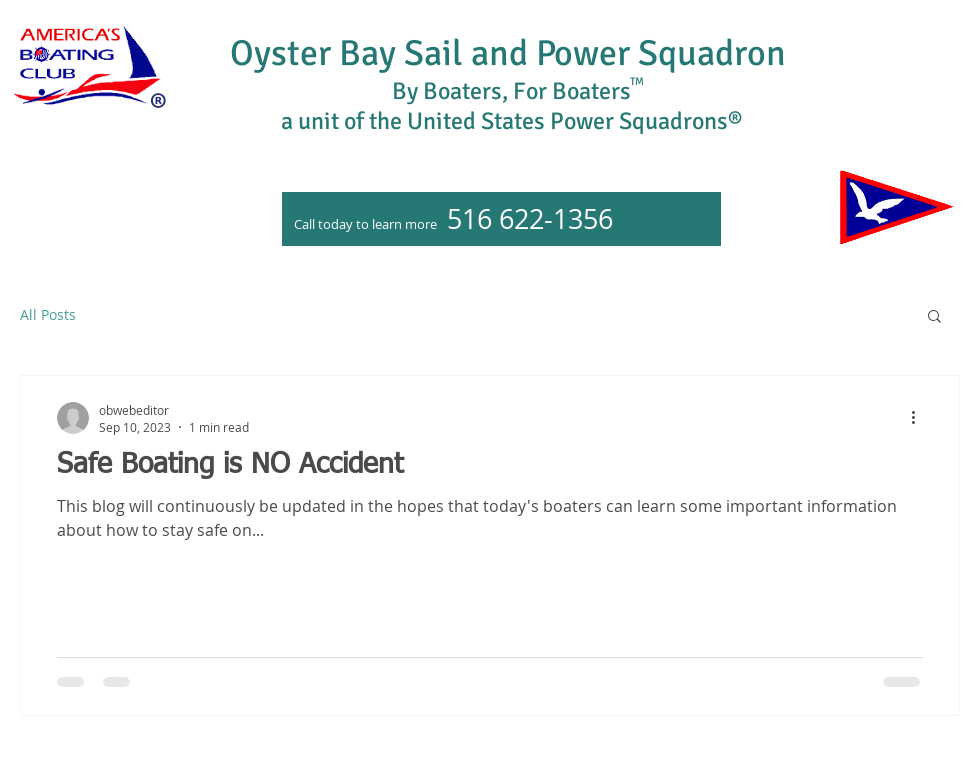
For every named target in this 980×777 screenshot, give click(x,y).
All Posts (48, 314)
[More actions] (920, 418)
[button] (934, 317)
